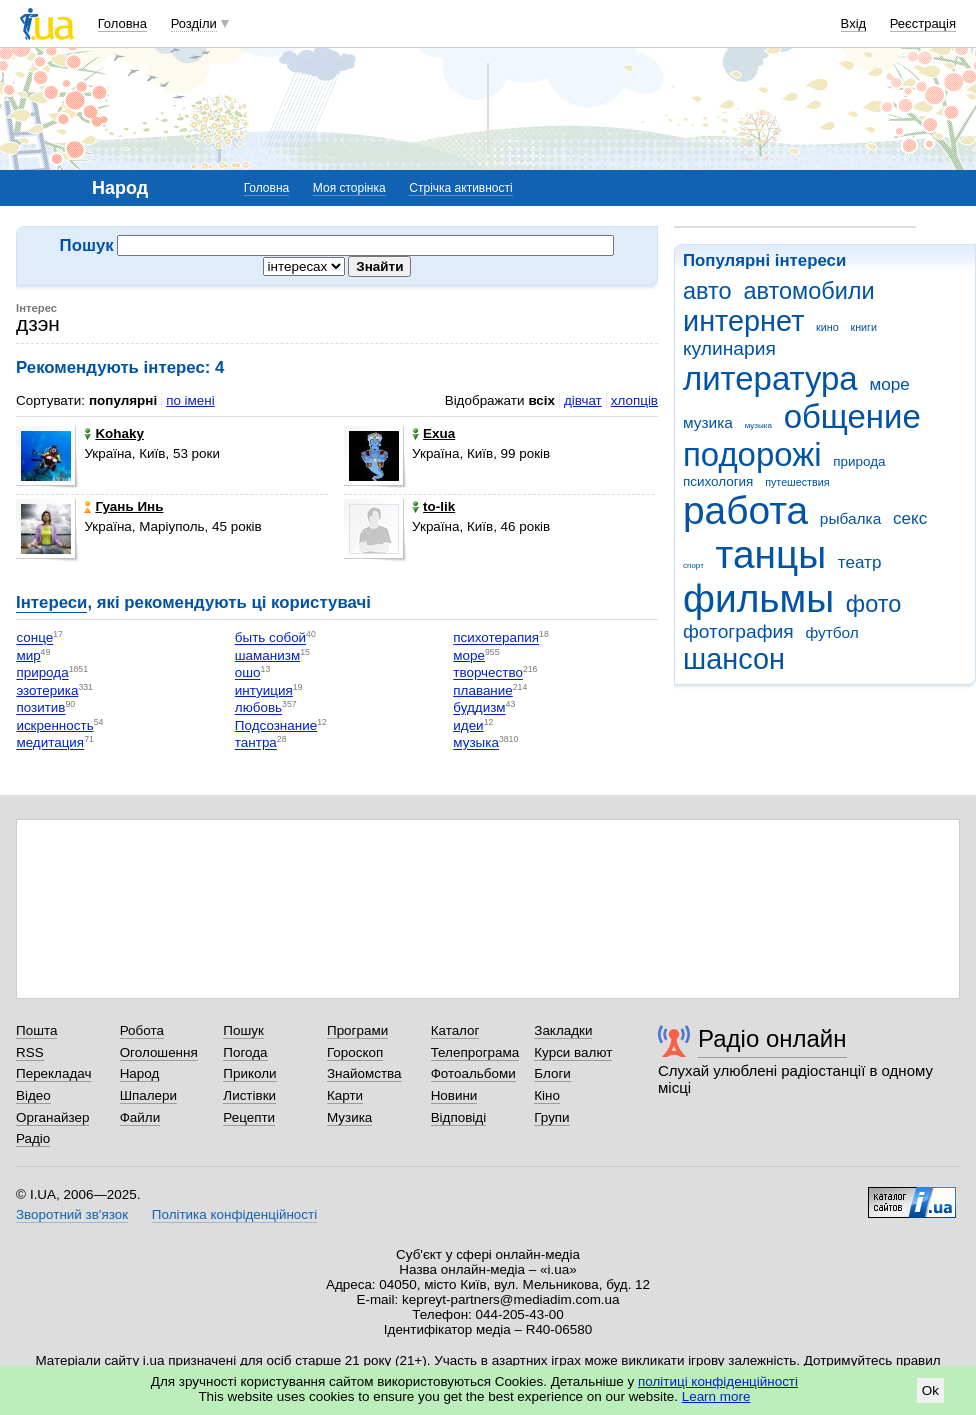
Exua (433, 433)
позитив (40, 708)
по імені (190, 400)
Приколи (249, 1073)
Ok (930, 1390)
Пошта (36, 1030)
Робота (142, 1030)
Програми (357, 1030)
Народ (140, 1073)
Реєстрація (923, 23)
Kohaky (114, 433)
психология (718, 481)
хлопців (634, 400)
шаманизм (267, 655)
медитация (50, 743)
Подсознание (276, 725)
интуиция (264, 690)
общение (852, 416)
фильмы (758, 598)
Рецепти (249, 1117)
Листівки (249, 1095)
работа (745, 510)
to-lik (433, 506)
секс (910, 518)
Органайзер (52, 1117)
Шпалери (148, 1095)
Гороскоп (355, 1052)
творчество (488, 673)
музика (708, 422)
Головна (122, 23)
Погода (245, 1052)
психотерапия (496, 638)
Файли (140, 1117)
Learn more (716, 1396)
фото (874, 604)
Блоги (552, 1073)
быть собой (270, 638)
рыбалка (850, 518)
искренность (54, 725)
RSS (30, 1052)
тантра (256, 743)
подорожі (752, 454)
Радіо (33, 1138)
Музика (349, 1117)
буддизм (479, 708)
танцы (771, 554)
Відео (33, 1095)
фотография (738, 631)
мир (28, 655)
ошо (248, 673)
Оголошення (159, 1052)
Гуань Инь (123, 506)
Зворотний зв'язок (72, 1214)
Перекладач (53, 1073)
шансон (734, 659)
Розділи (194, 23)
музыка (758, 425)
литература (770, 378)
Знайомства (364, 1073)
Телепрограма (475, 1052)
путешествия (797, 482)
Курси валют (573, 1052)
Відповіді (459, 1117)
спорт (693, 565)
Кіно (547, 1095)
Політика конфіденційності (234, 1214)
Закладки (563, 1030)
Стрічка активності (460, 188)
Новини (454, 1095)
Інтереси (51, 602)
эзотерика (47, 690)
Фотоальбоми (473, 1073)
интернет (743, 321)
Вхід (854, 23)
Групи (551, 1117)
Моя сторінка (349, 188)
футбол (831, 632)
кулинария (729, 348)
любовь (258, 708)
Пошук (243, 1030)
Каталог (455, 1030)
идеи (468, 725)
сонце (34, 638)
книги (863, 327)
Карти (345, 1095)
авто (707, 291)
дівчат (583, 400)
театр (860, 562)
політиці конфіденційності (718, 1381)
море (889, 384)
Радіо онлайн (772, 1038)
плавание (482, 690)
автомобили (808, 291)
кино (827, 327)
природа (859, 461)
